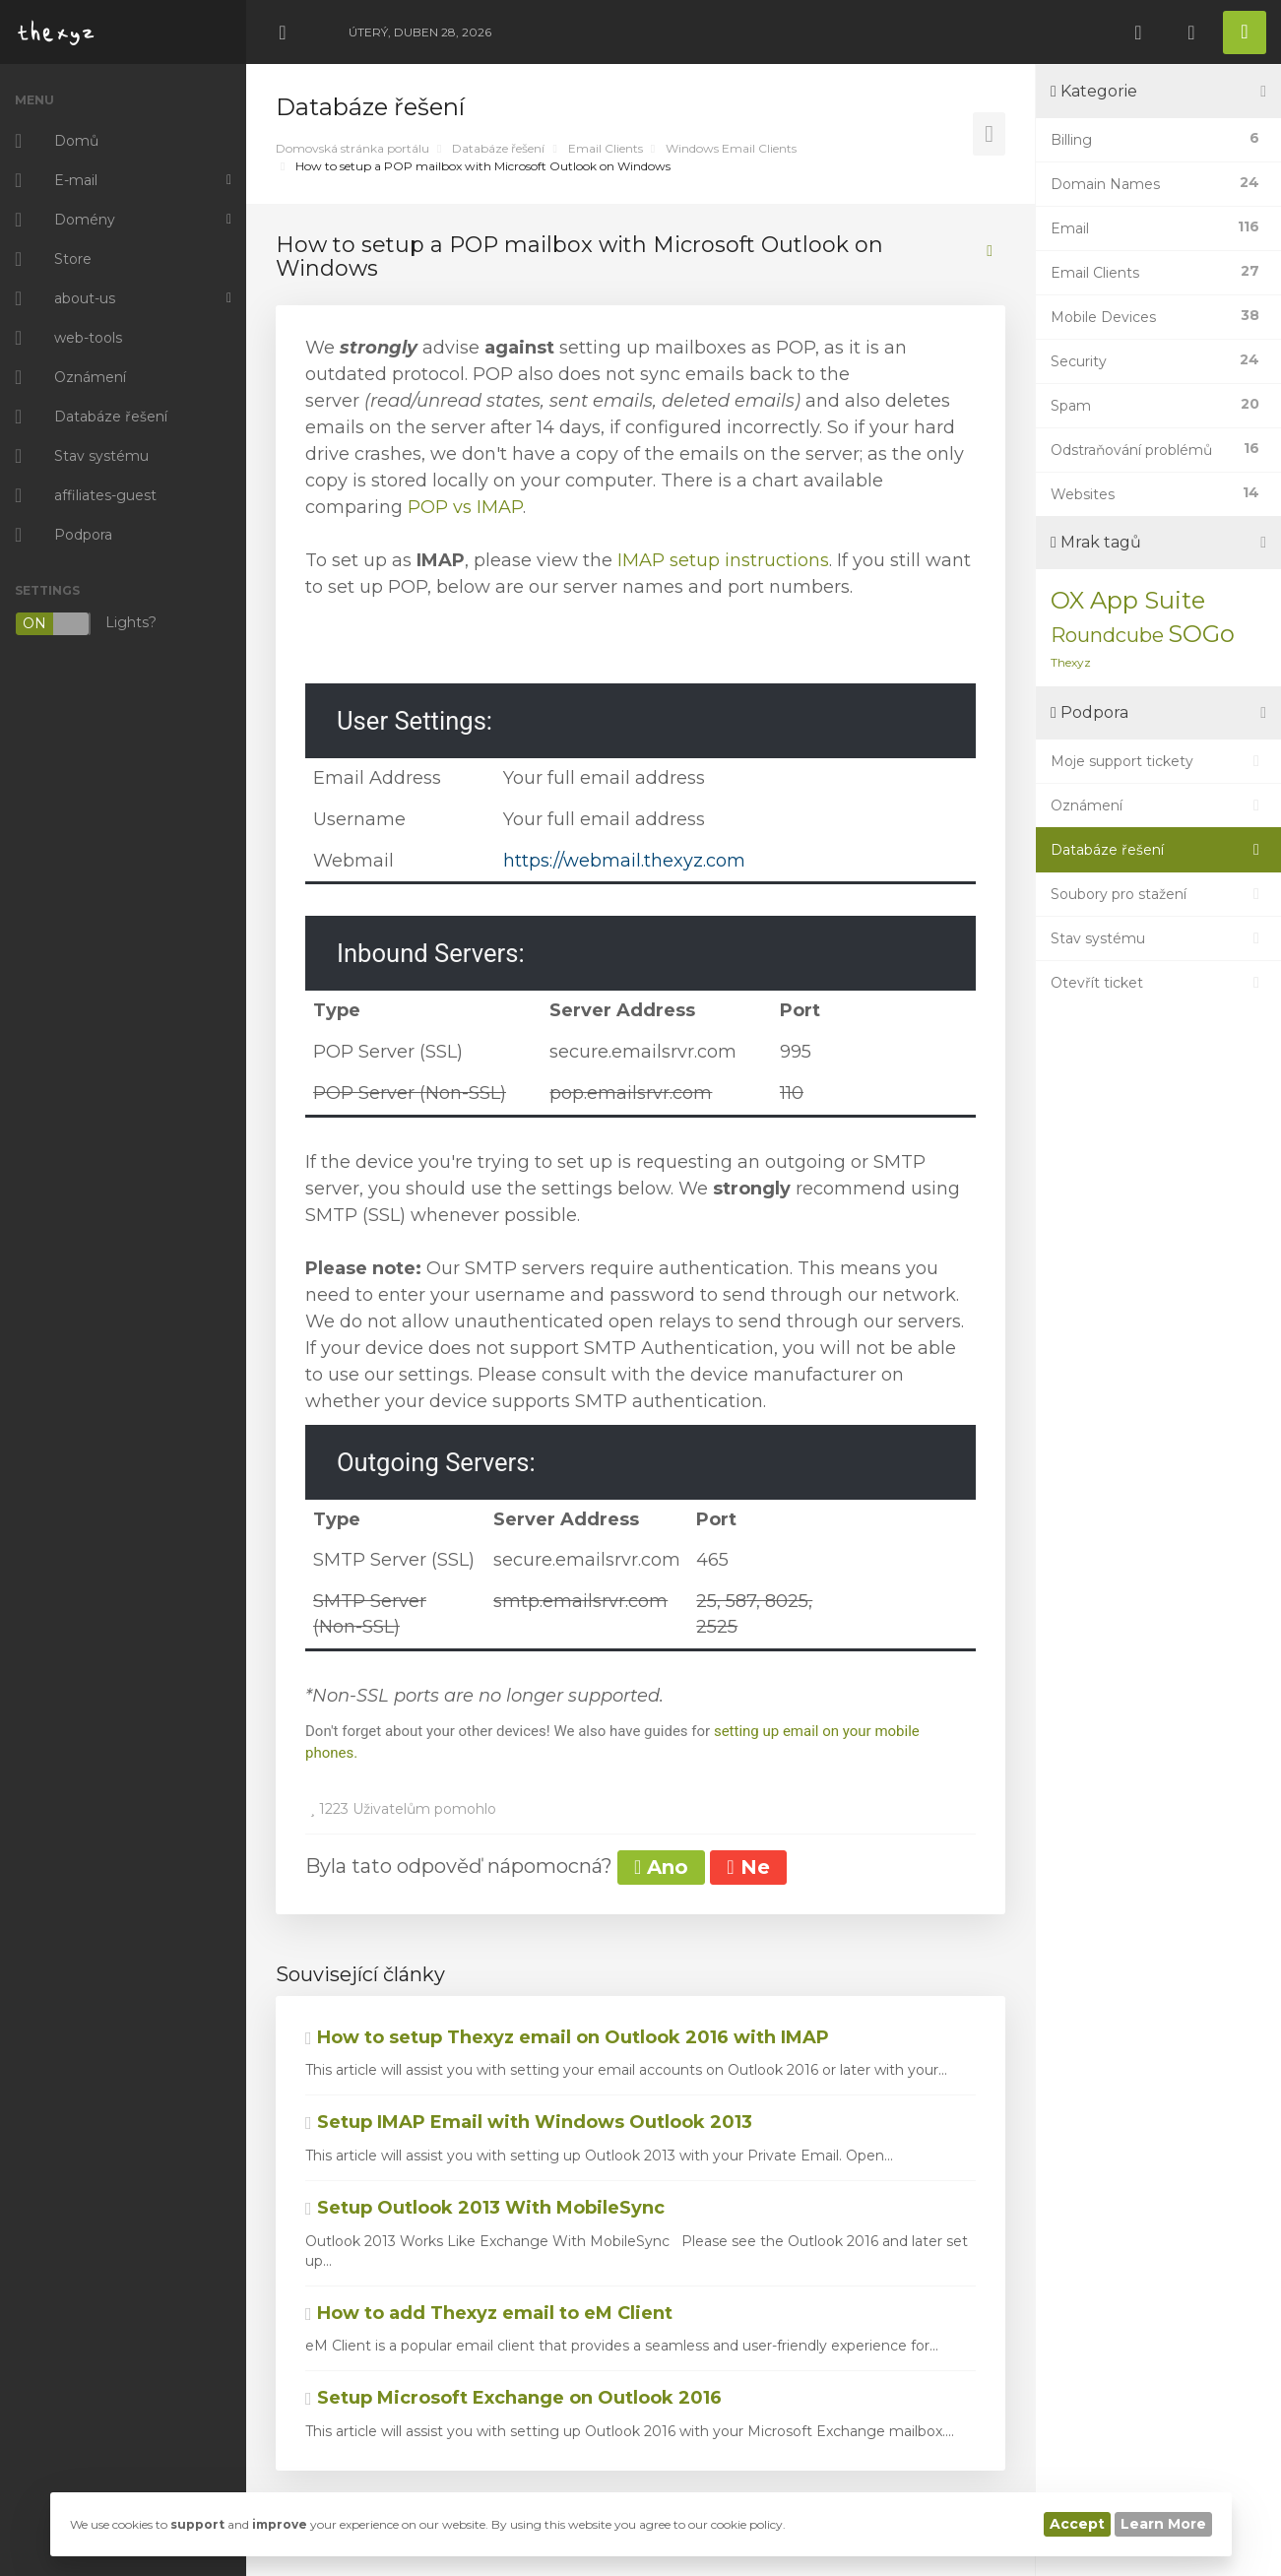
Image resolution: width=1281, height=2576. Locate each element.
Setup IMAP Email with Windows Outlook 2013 (528, 2122)
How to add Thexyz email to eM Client (489, 2313)
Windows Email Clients (731, 148)
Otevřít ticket (1158, 983)
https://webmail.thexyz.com (624, 860)
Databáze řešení (498, 148)
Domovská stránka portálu (352, 148)
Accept (1077, 2524)
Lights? (86, 624)
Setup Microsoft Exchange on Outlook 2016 (513, 2398)
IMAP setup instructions (723, 560)
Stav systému (1158, 938)
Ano (661, 1867)
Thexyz (1071, 662)
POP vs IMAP (465, 507)
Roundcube (1107, 635)
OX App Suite (1128, 600)
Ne (748, 1867)
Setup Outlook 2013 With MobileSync (485, 2208)
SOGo (1201, 633)
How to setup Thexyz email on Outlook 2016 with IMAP (567, 2037)
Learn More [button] (1163, 2524)
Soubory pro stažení (1158, 894)
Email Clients (605, 148)
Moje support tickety (1158, 761)
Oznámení (1158, 805)
